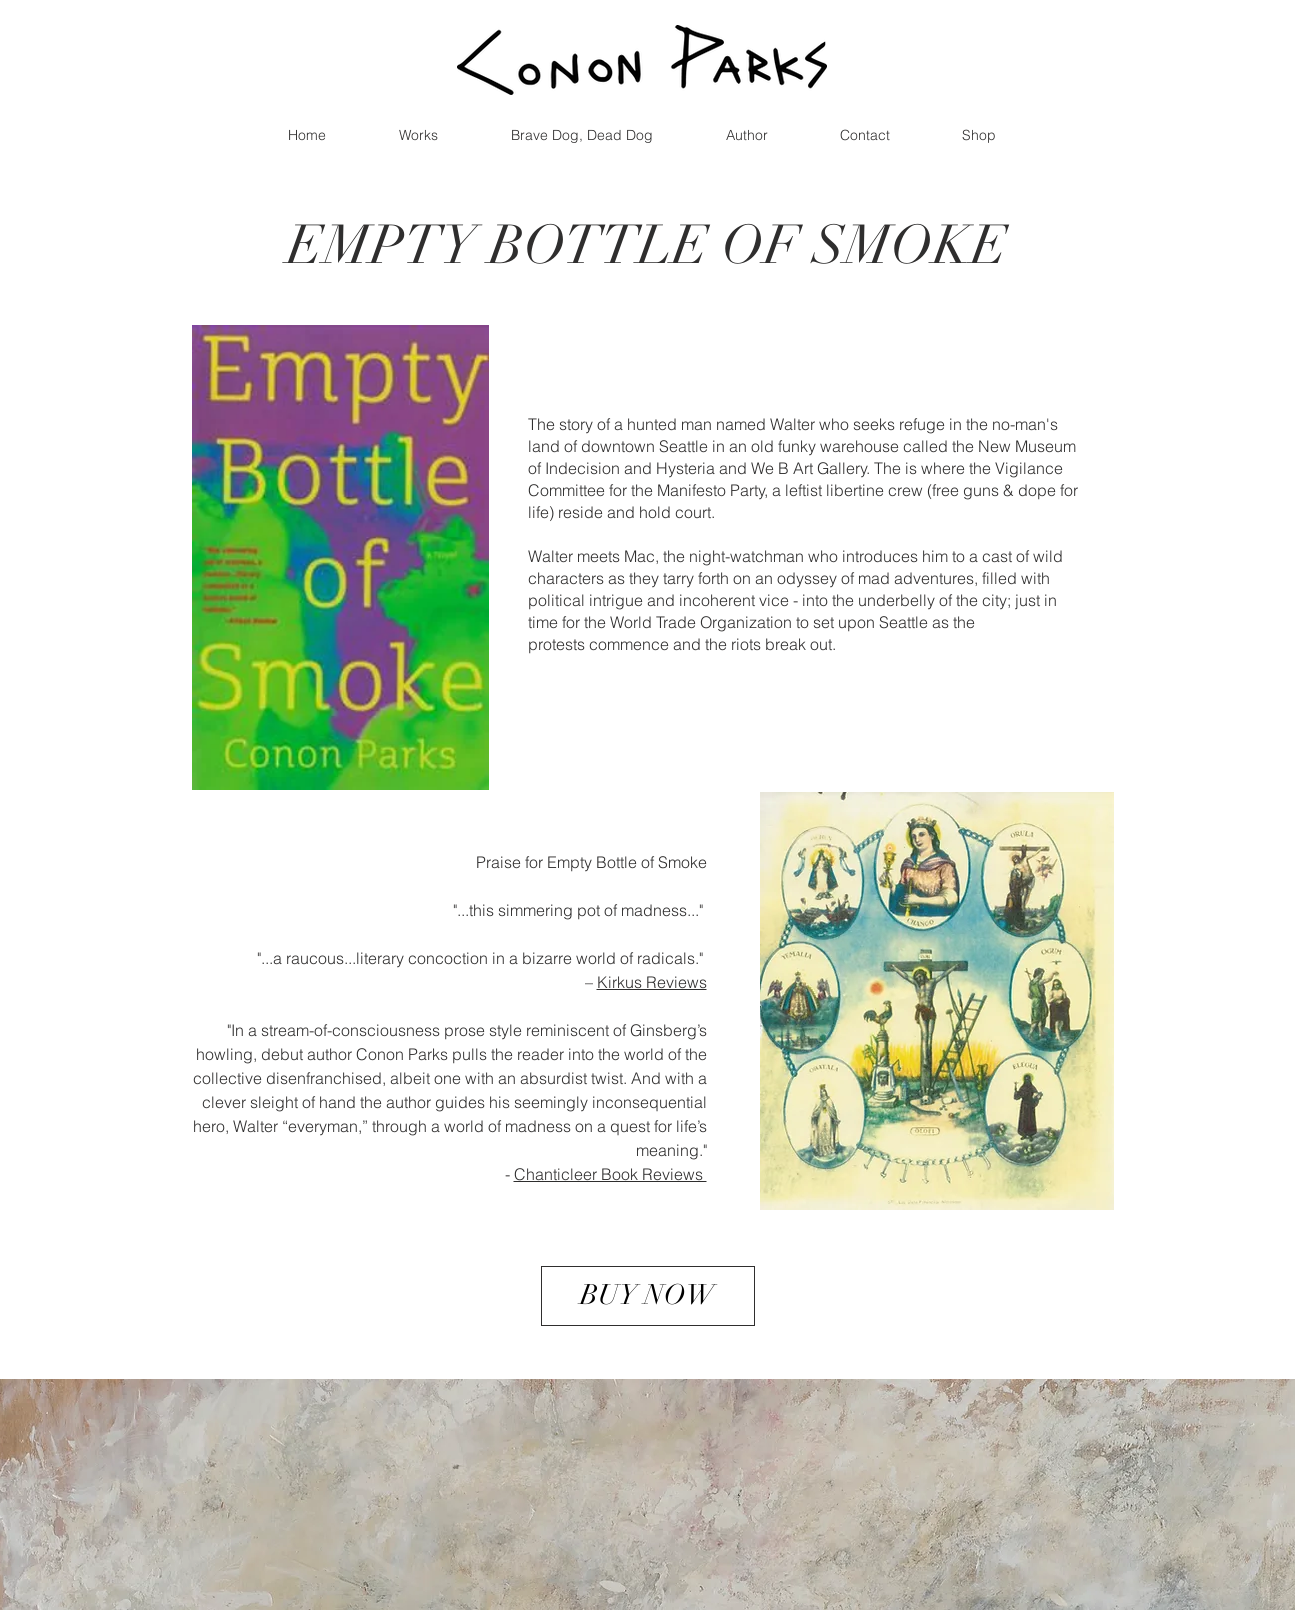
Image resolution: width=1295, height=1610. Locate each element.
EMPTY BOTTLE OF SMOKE (647, 245)
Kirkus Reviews (652, 982)
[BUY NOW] (648, 1296)
